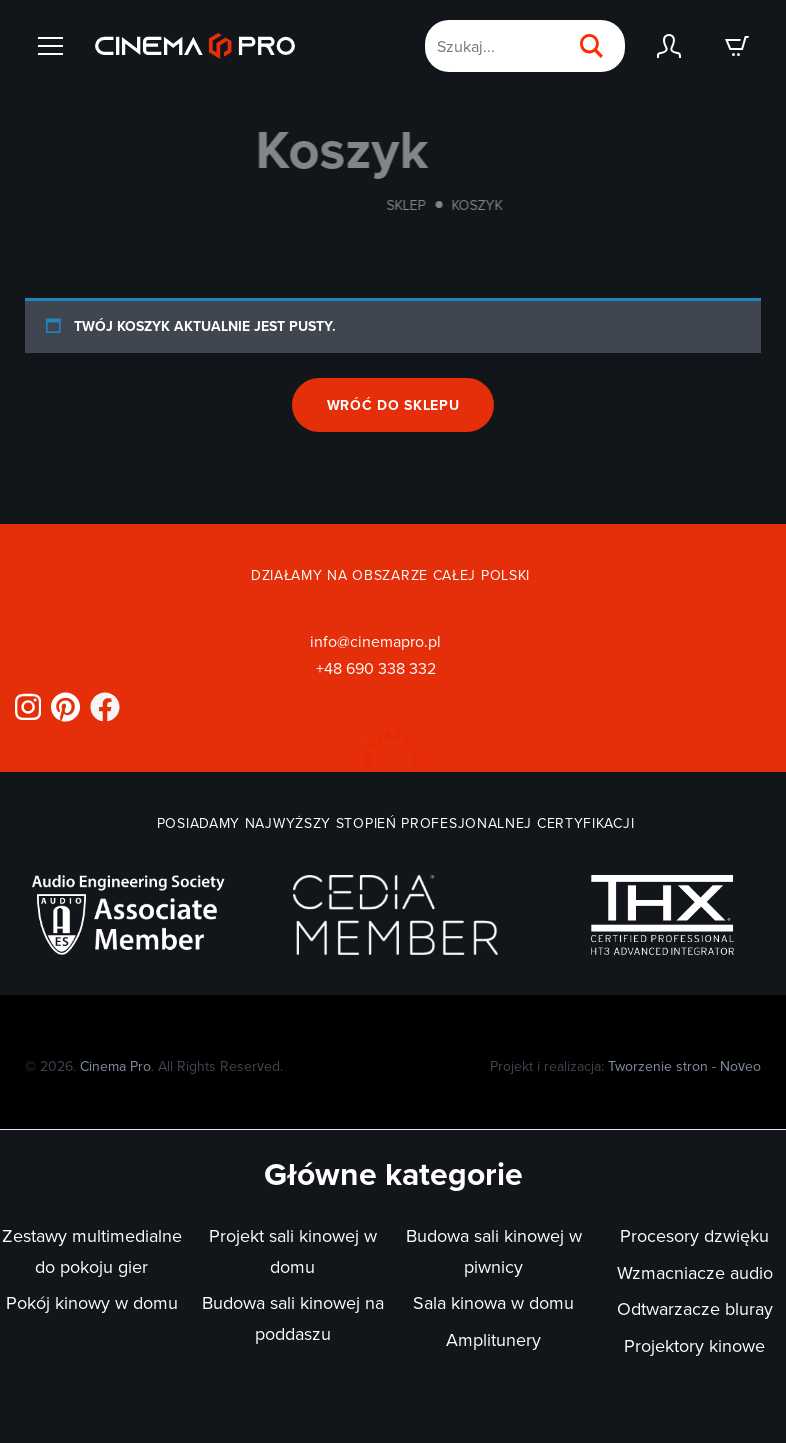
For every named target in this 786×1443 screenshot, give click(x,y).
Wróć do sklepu (393, 405)
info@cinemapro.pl (375, 641)
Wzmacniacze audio (695, 1272)
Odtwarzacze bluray (695, 1308)
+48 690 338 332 (376, 668)
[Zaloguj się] (669, 46)
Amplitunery (493, 1339)
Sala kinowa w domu (493, 1302)
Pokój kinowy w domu (92, 1302)
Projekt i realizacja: (625, 1066)
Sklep (422, 205)
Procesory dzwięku (694, 1235)
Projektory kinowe (694, 1345)
